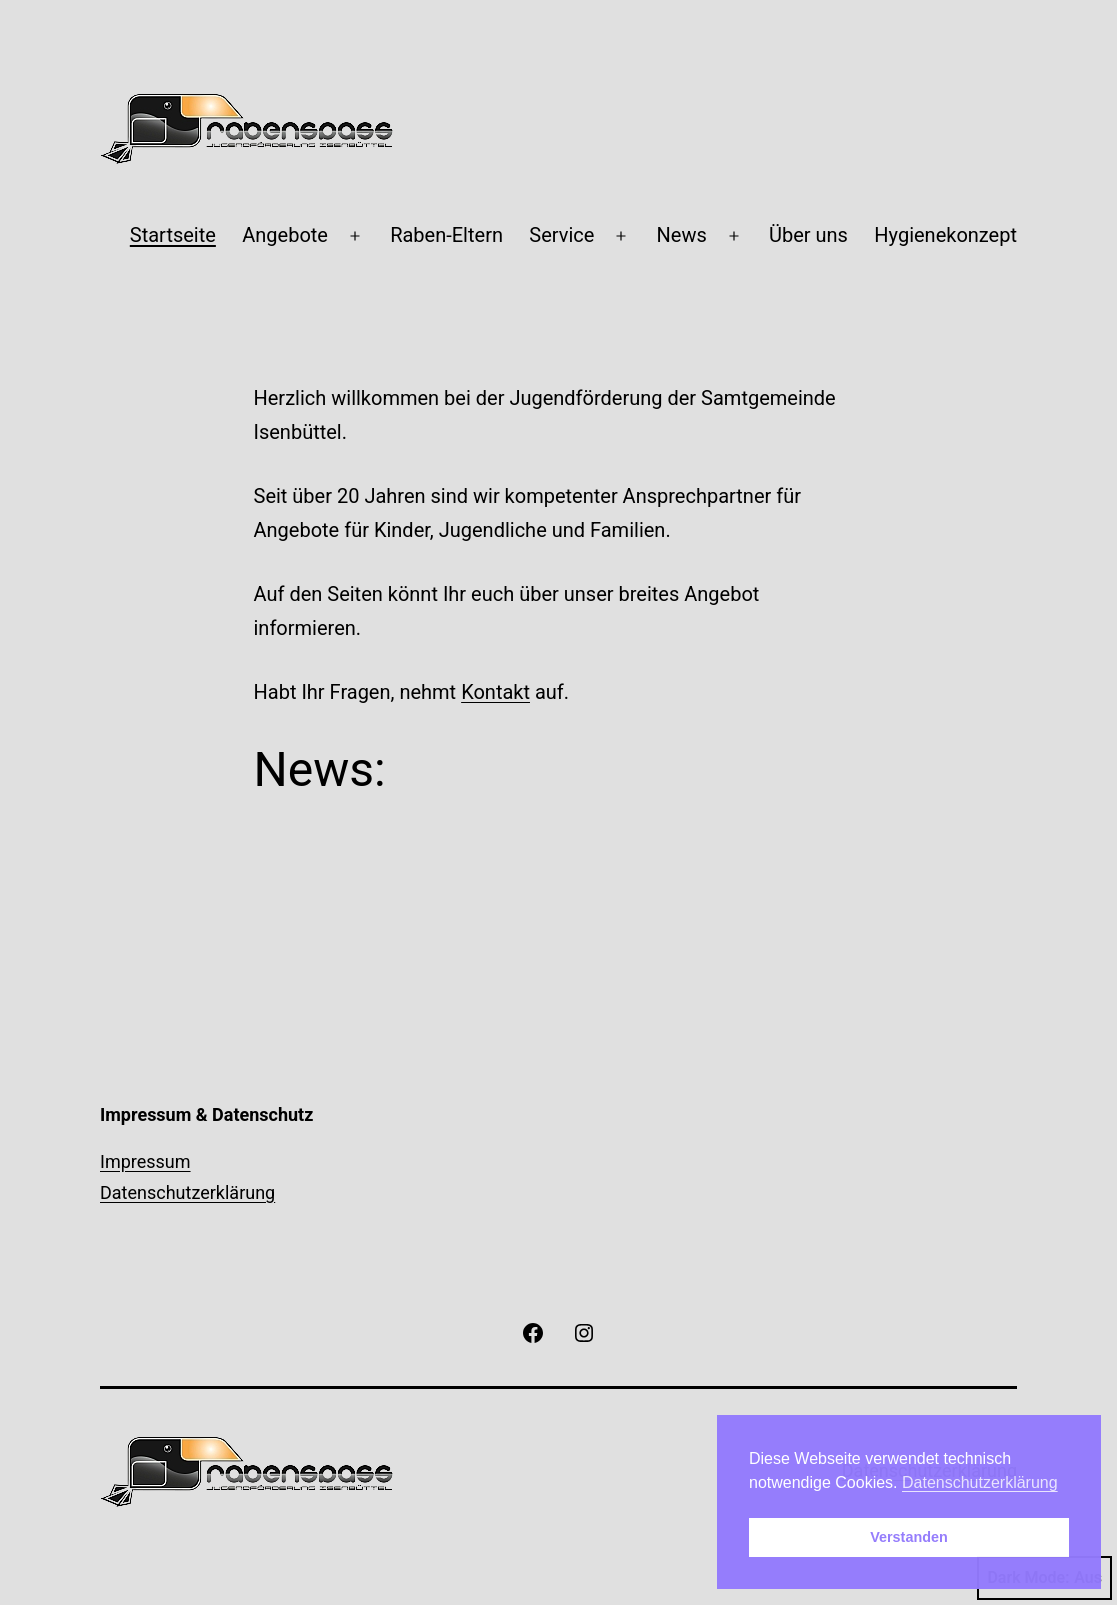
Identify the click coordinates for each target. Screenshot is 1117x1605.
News (682, 235)
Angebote (285, 235)
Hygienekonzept (945, 235)
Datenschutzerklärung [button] (980, 1482)
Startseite (173, 235)
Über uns (808, 235)
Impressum (145, 1161)
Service (561, 235)
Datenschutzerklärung (187, 1192)
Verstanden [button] (909, 1537)
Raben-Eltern (446, 235)
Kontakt (495, 692)
